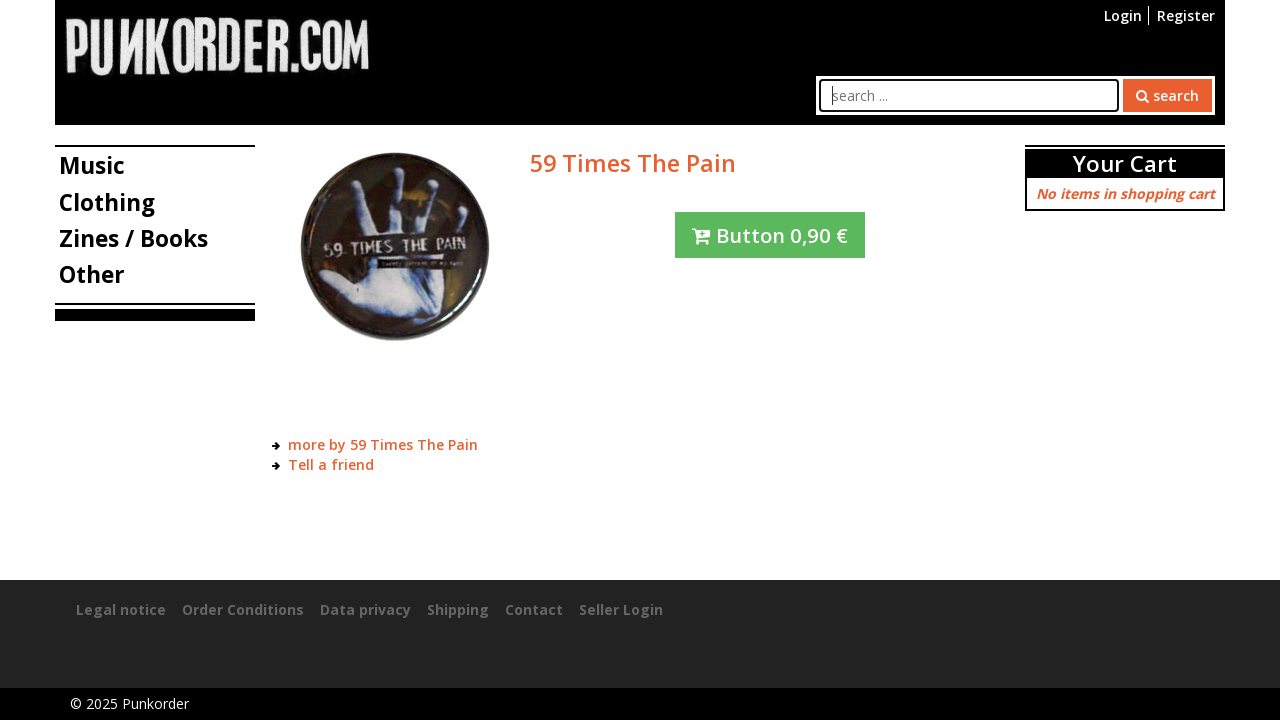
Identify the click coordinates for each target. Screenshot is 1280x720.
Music (92, 165)
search (1167, 95)
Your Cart (1125, 163)
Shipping (458, 609)
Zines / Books (133, 238)
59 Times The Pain (633, 163)
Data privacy (365, 609)
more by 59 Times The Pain (383, 444)
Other (92, 274)
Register (1186, 15)
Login (1123, 15)
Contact (534, 609)
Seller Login (621, 609)
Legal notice (121, 609)
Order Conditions (243, 609)
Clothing (107, 202)
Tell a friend (331, 464)
